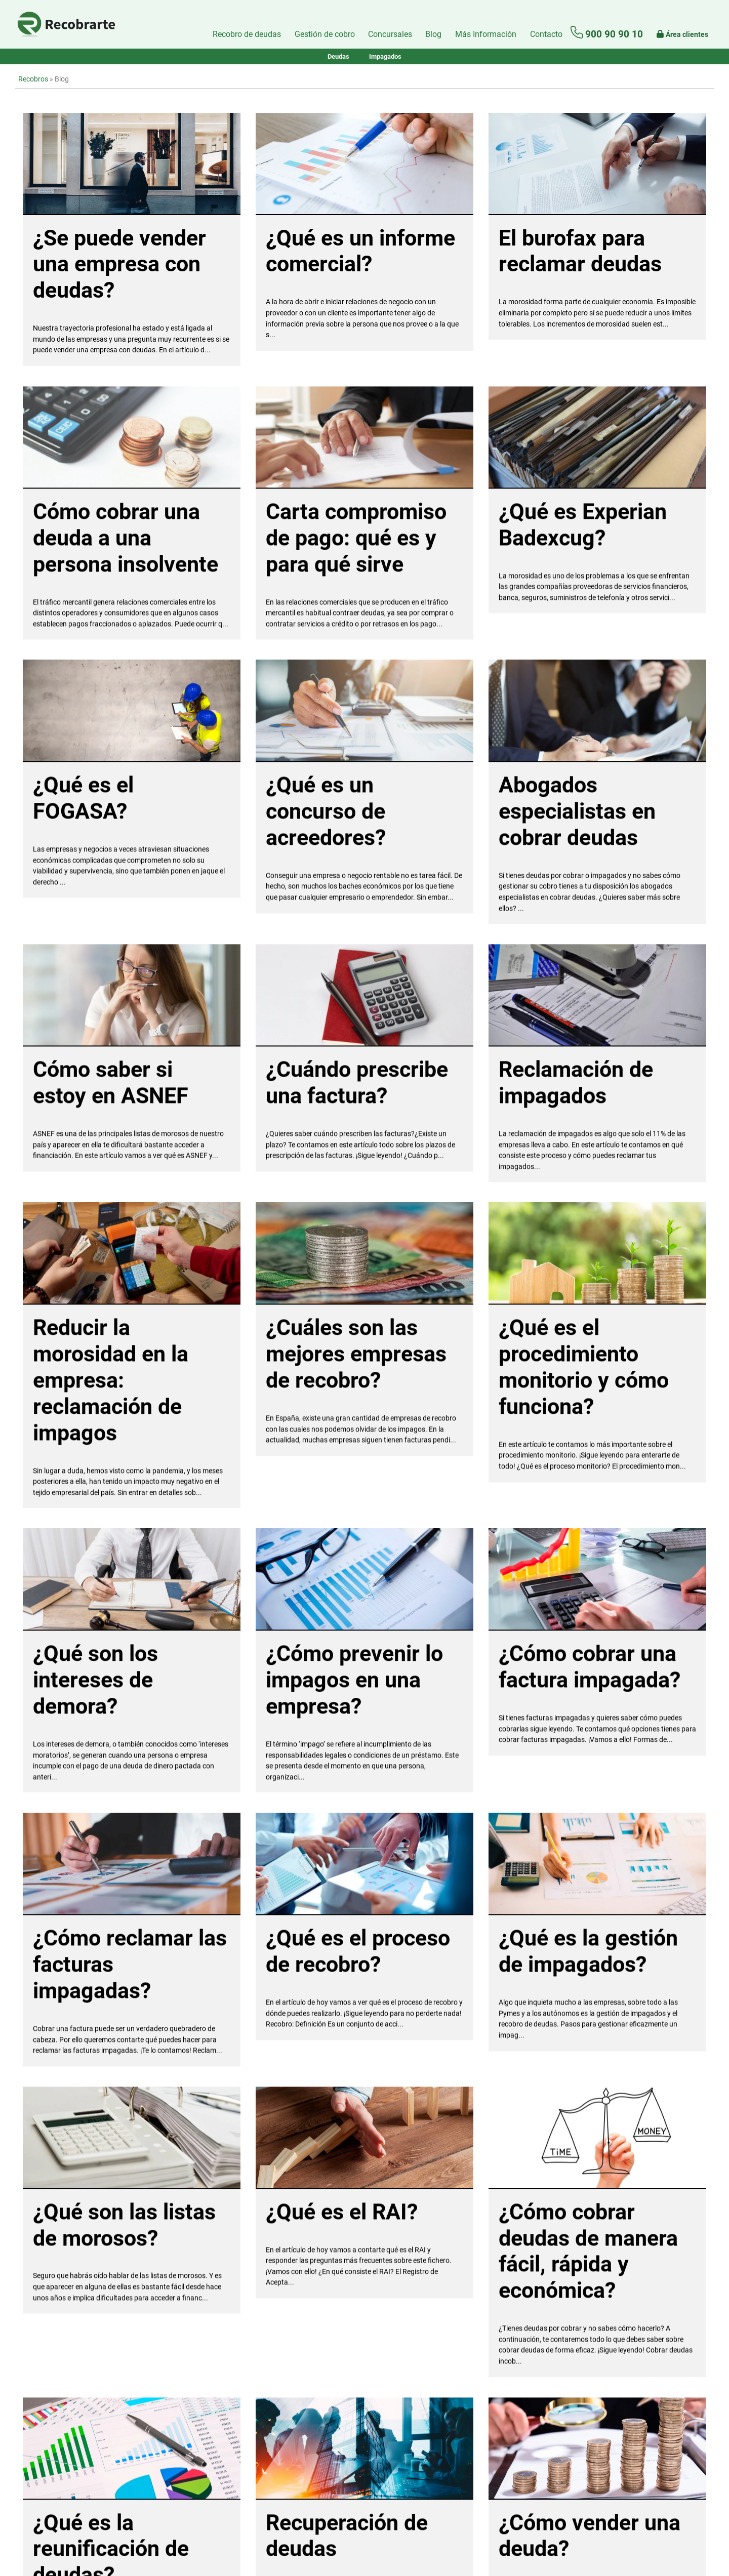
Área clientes (682, 34)
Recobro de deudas (247, 34)
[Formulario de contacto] (546, 34)
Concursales (390, 34)
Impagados (385, 56)
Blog (433, 34)
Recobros (33, 79)
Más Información (485, 34)
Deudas (338, 56)
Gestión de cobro (325, 34)
